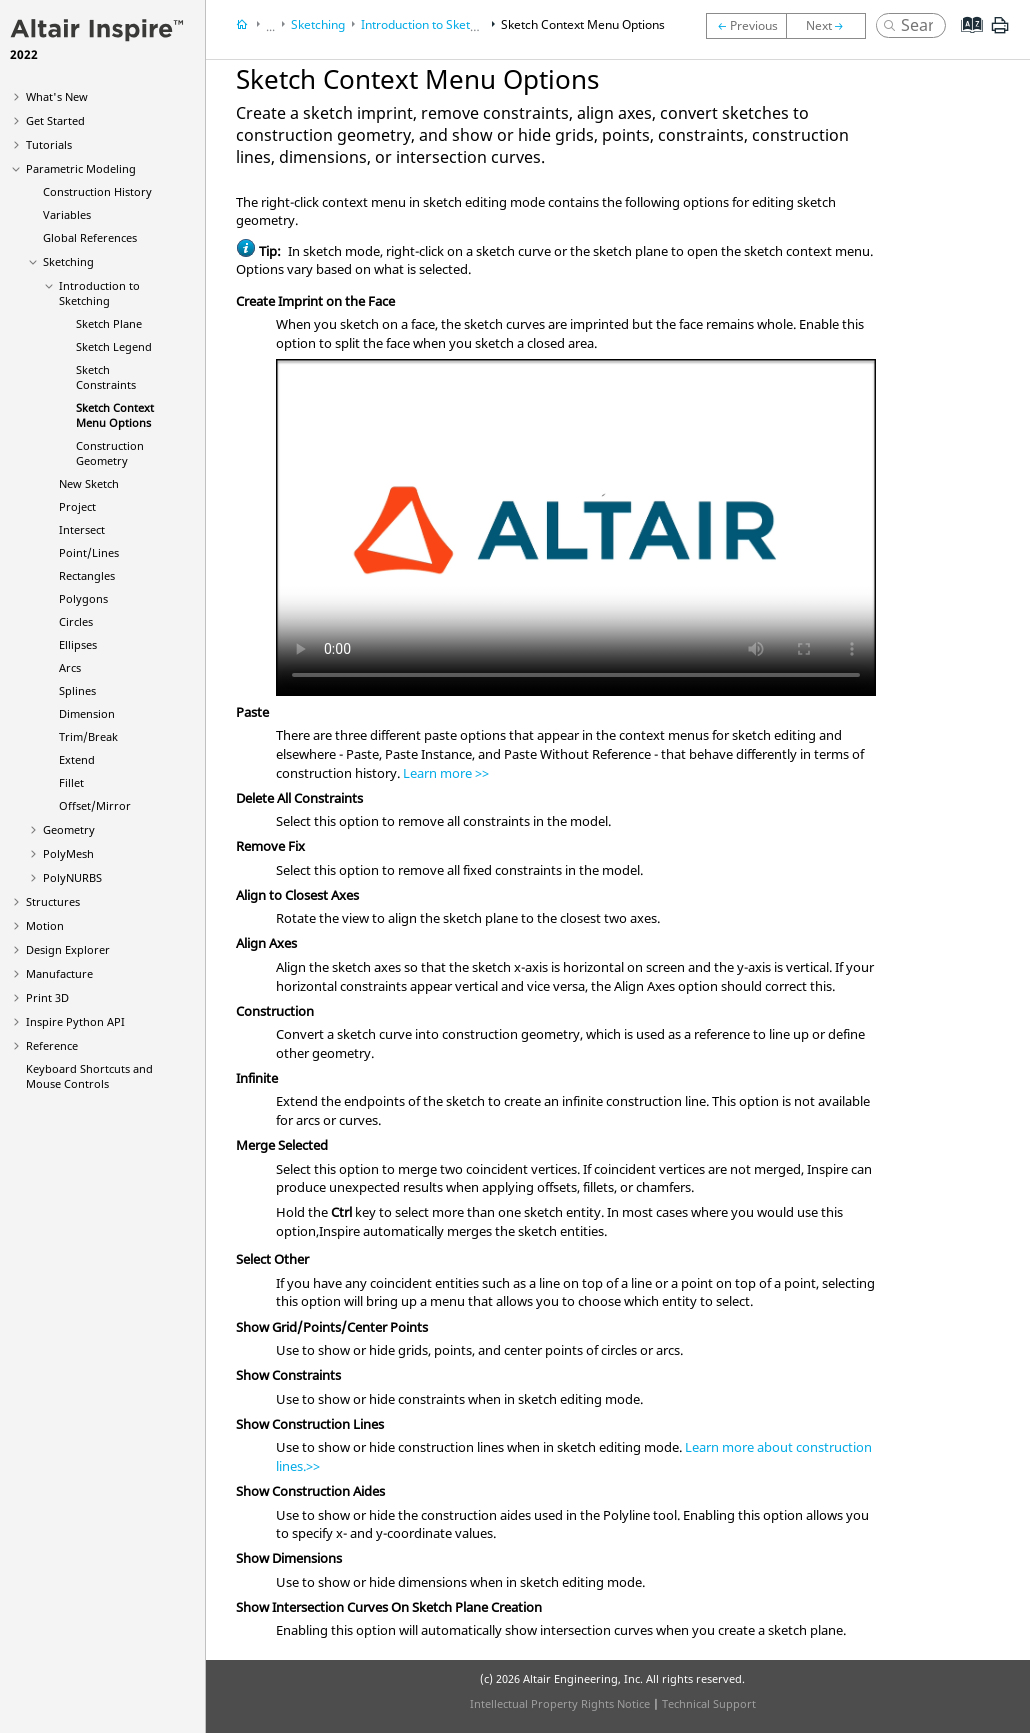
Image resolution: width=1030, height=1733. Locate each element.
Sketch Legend (114, 346)
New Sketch (89, 483)
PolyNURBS (72, 877)
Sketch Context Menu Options (115, 415)
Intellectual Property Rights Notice (560, 1703)
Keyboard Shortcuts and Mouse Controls (89, 1076)
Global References (90, 237)
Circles (76, 621)
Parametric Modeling (81, 168)
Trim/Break (88, 736)
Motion (45, 925)
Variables (67, 214)
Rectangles (87, 575)
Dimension (87, 713)
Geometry (69, 829)
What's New (57, 96)
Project (77, 506)
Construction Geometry (110, 453)
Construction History (97, 191)
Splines (77, 690)
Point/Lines (89, 552)
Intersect (82, 529)
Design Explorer (68, 949)
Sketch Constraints (106, 377)
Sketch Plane (109, 323)
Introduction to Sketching (99, 293)
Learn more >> (446, 773)
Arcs (70, 667)
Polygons (83, 598)
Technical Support (709, 1703)
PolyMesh (68, 853)
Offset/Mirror (95, 805)
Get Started (55, 120)
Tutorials (49, 144)
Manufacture (59, 973)
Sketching (68, 261)
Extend (77, 759)
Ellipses (78, 644)
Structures (53, 901)
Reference (52, 1045)
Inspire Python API (75, 1021)
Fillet (71, 782)
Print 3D (47, 997)
